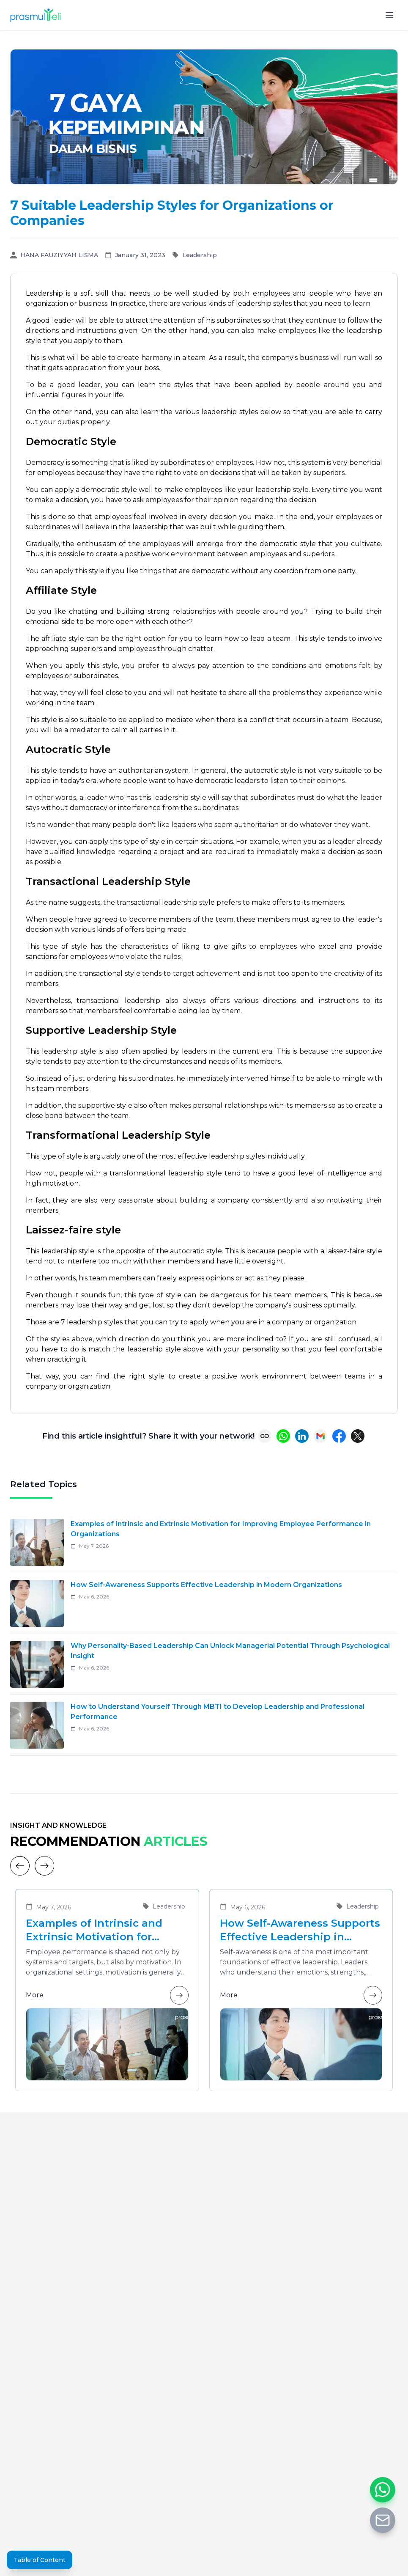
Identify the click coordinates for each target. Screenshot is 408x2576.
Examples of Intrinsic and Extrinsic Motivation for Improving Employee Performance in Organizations (107, 1930)
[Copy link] (264, 1436)
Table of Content (40, 2560)
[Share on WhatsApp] (283, 1436)
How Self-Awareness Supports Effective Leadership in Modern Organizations (300, 1930)
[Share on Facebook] (339, 1436)
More (107, 1995)
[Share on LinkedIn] (301, 1436)
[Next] (44, 1866)
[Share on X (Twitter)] (357, 1436)
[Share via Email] (320, 1436)
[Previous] (20, 1866)
